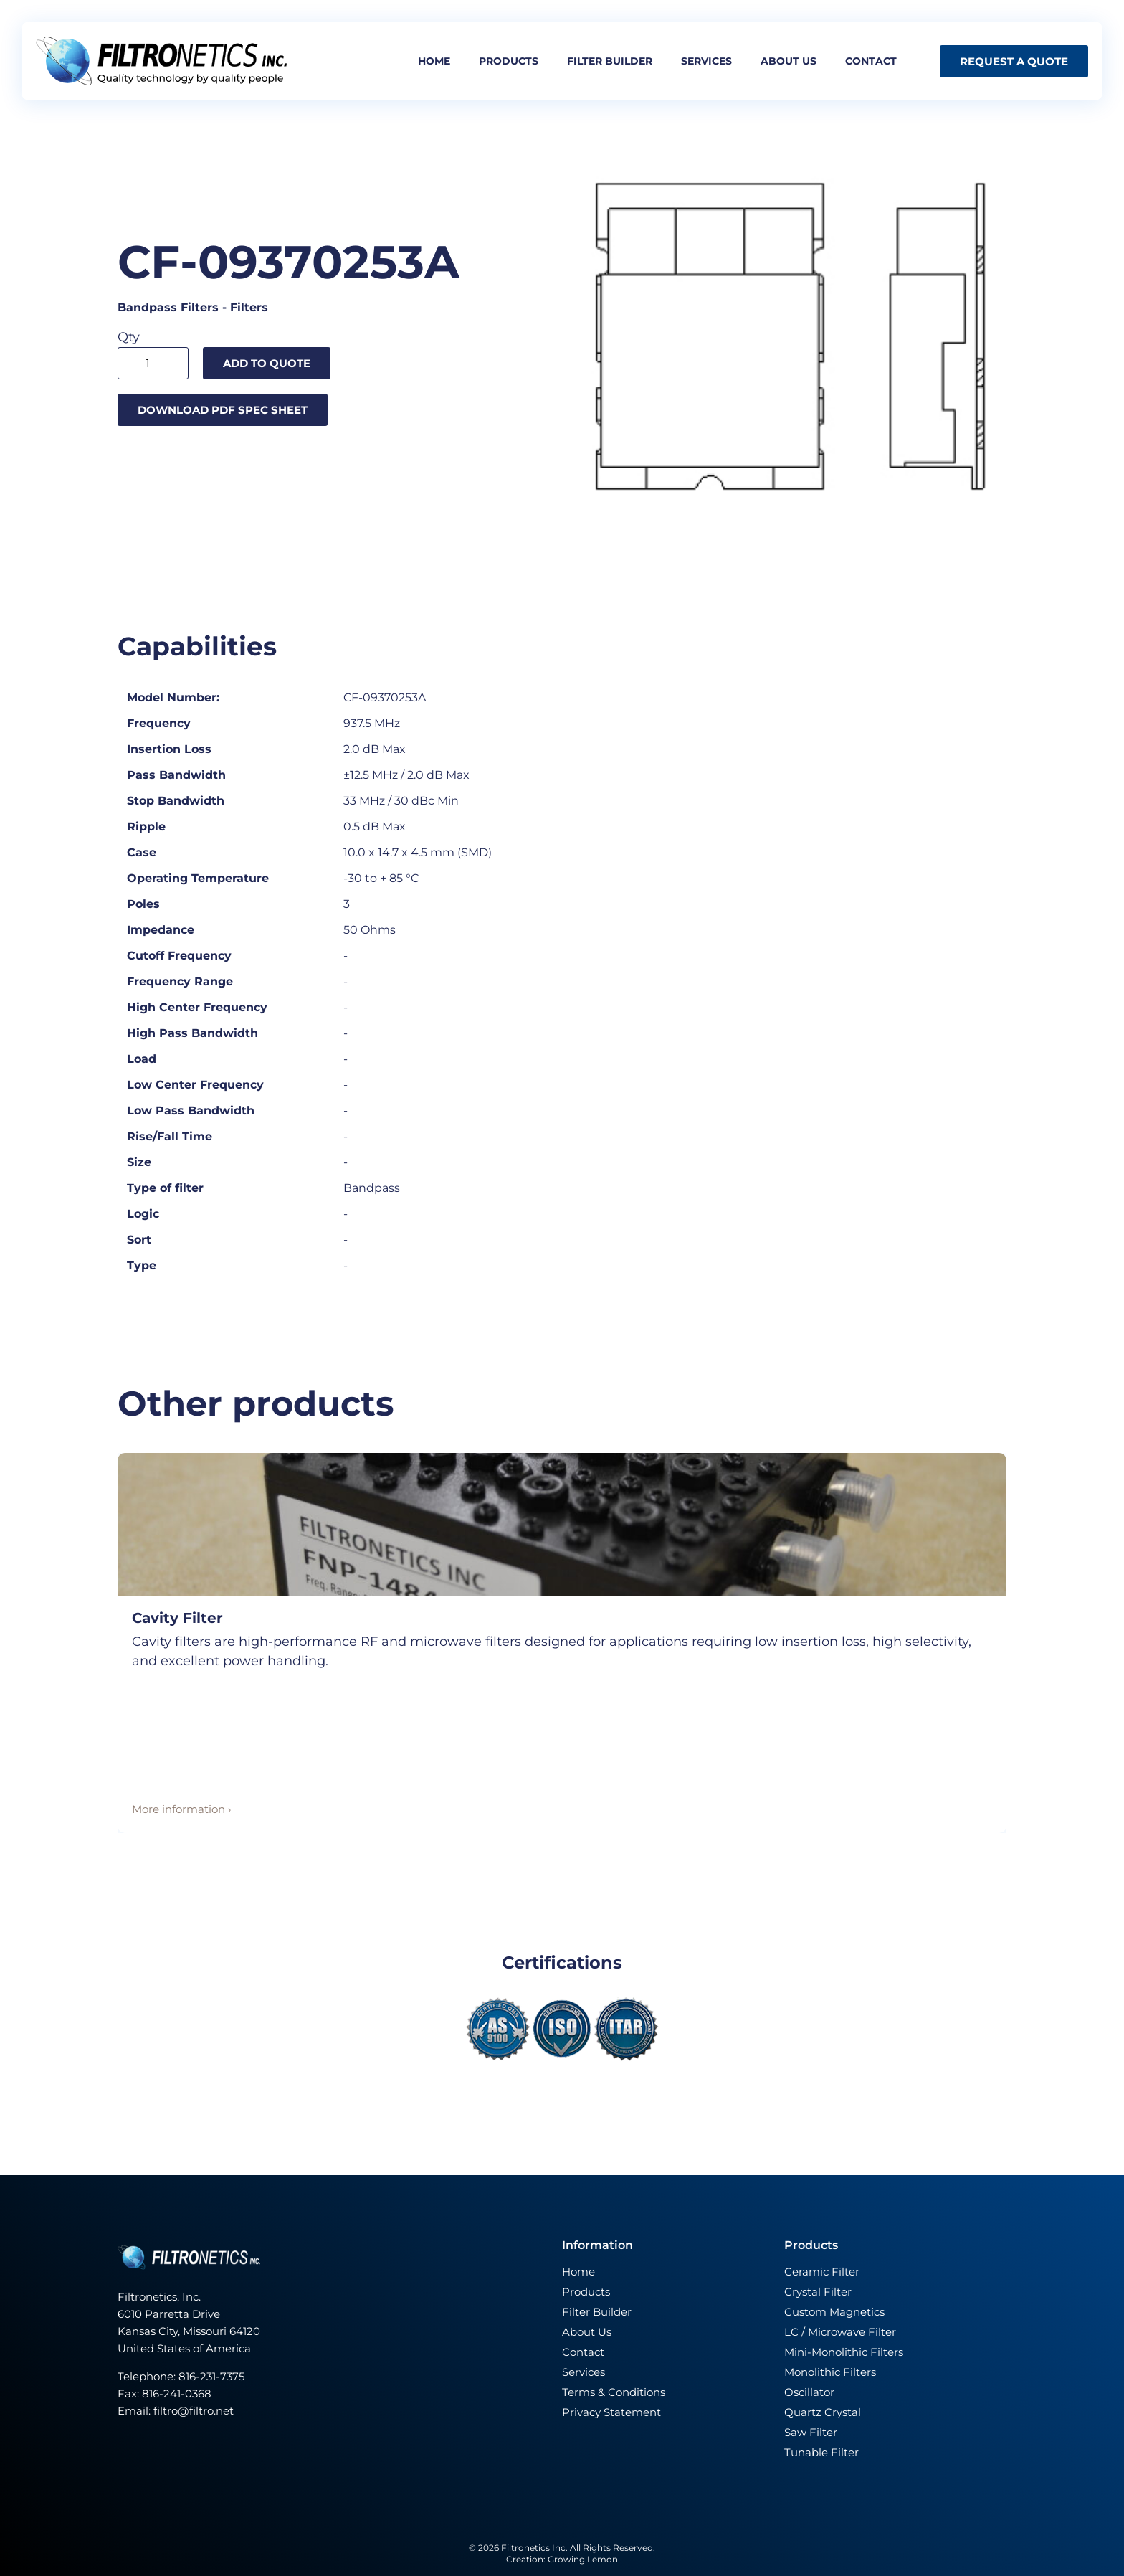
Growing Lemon (583, 2559)
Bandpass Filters (168, 307)
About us (788, 61)
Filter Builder (597, 2312)
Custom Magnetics (834, 2312)
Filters (249, 307)
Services (706, 61)
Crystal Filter (818, 2291)
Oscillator (809, 2392)
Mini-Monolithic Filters (843, 2352)
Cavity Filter (177, 1617)
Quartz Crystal (822, 2412)
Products (508, 61)
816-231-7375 (212, 2376)
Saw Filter (810, 2432)
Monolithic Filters (830, 2372)
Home (434, 61)
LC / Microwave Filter (840, 2332)
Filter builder (609, 61)
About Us (586, 2332)
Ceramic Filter (821, 2271)
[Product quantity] (153, 363)
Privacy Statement (611, 2412)
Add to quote (266, 363)
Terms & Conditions (613, 2392)
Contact (871, 61)
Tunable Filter (821, 2452)
